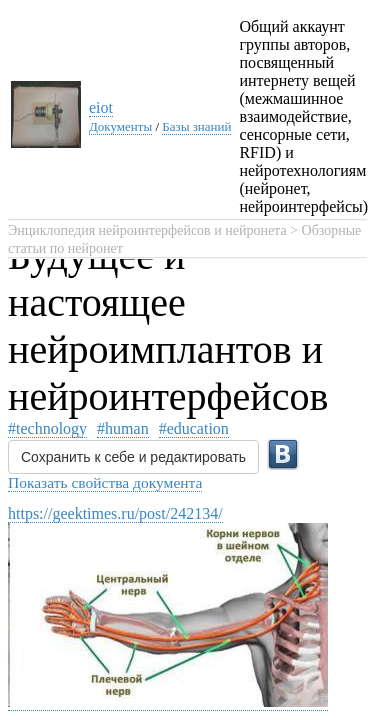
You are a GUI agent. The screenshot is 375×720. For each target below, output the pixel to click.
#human (123, 428)
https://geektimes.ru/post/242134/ (115, 513)
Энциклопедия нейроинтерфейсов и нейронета (147, 230)
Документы (120, 126)
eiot (101, 107)
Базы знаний (196, 126)
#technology (47, 428)
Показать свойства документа (105, 482)
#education (194, 428)
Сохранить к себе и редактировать (133, 457)
